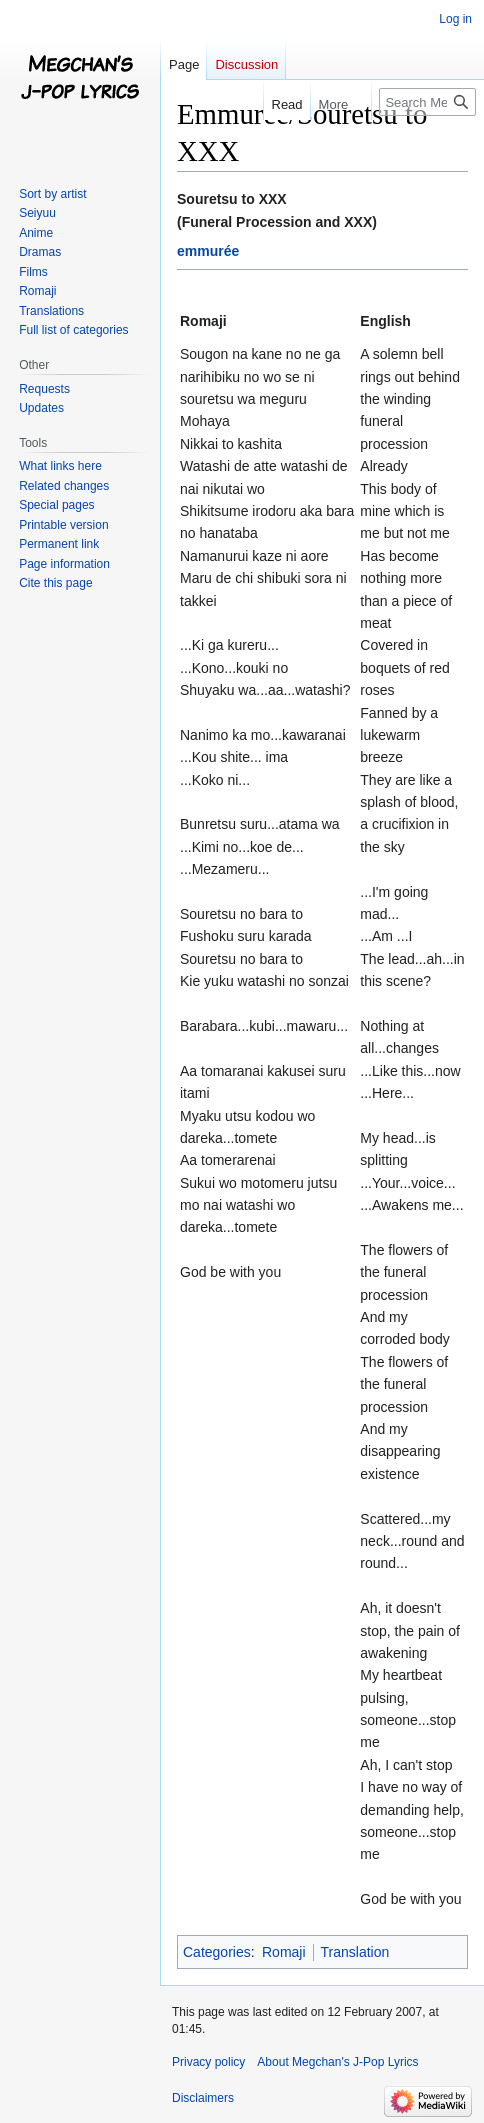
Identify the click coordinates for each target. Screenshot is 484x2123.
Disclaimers (203, 2098)
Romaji (284, 1952)
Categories (217, 1952)
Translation (355, 1952)
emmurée (208, 251)
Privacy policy (208, 2062)
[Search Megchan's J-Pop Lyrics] (427, 102)
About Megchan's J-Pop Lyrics (337, 2062)
